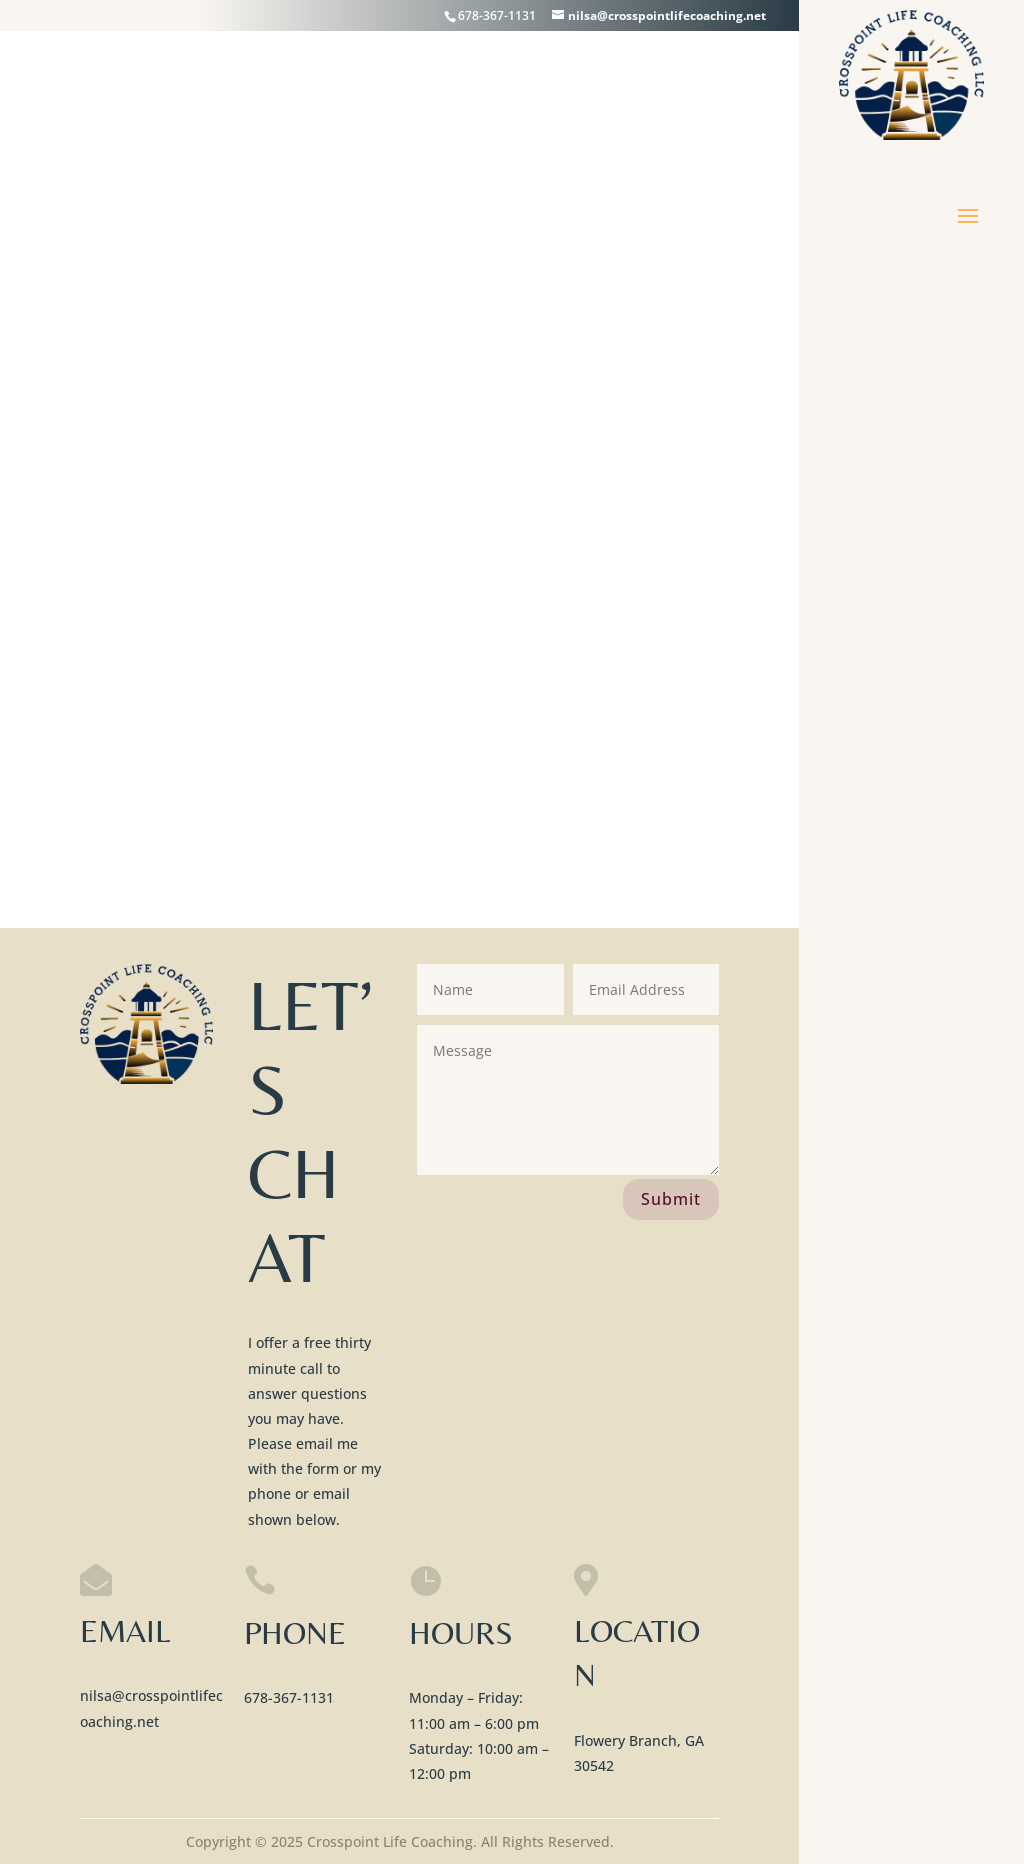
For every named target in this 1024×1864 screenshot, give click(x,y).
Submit (671, 1199)
